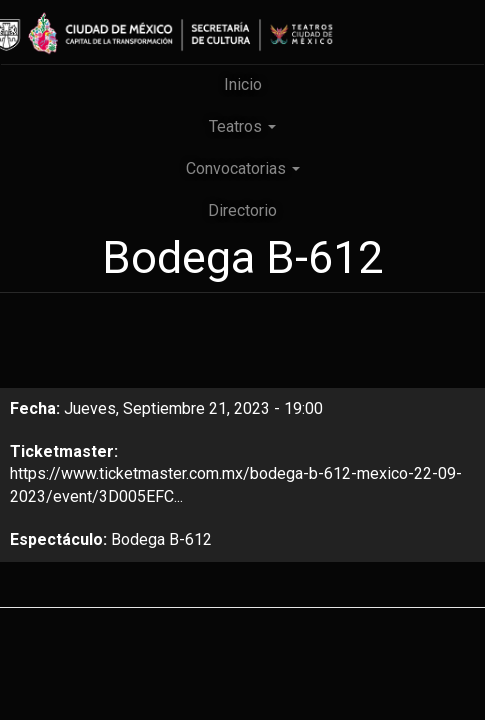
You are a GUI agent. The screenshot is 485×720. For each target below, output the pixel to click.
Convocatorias (243, 168)
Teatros (242, 126)
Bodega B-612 (161, 539)
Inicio (243, 84)
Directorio (242, 210)
